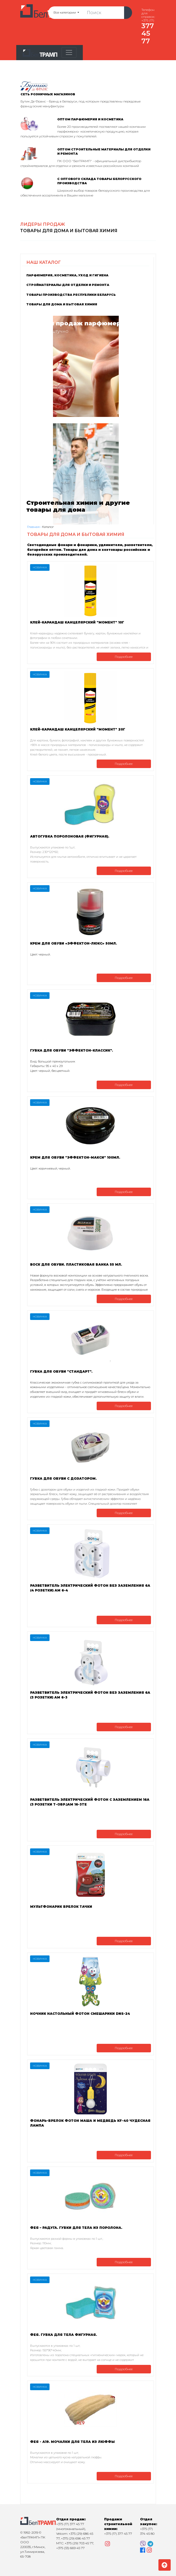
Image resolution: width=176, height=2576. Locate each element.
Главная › (34, 527)
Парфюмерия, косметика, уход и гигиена (67, 275)
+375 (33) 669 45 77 (70, 2548)
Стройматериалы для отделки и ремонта (67, 285)
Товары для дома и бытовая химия (61, 304)
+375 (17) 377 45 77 (70, 2524)
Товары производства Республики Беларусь (71, 295)
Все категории (71, 12)
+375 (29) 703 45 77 (79, 2543)
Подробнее (124, 657)
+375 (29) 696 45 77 (75, 2538)
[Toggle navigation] (69, 52)
